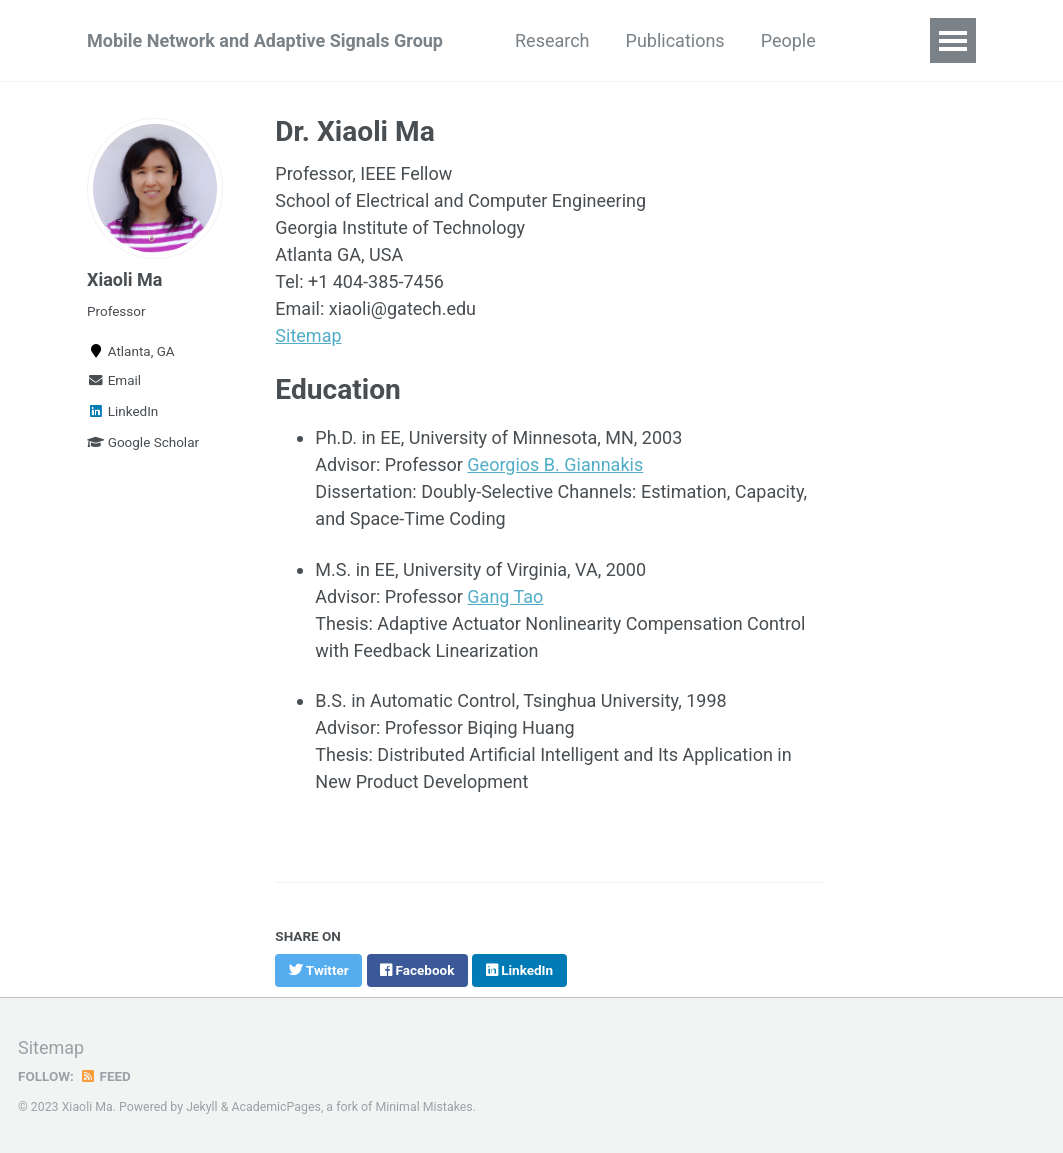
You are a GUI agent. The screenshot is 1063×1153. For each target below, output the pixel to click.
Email (114, 380)
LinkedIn (122, 411)
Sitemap (308, 335)
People (788, 40)
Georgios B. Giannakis (555, 464)
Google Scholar (143, 442)
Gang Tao (505, 596)
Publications (675, 40)
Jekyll (202, 1107)
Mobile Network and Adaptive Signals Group (265, 40)
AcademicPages (275, 1107)
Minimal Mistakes (423, 1107)
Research (552, 40)
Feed (105, 1076)
